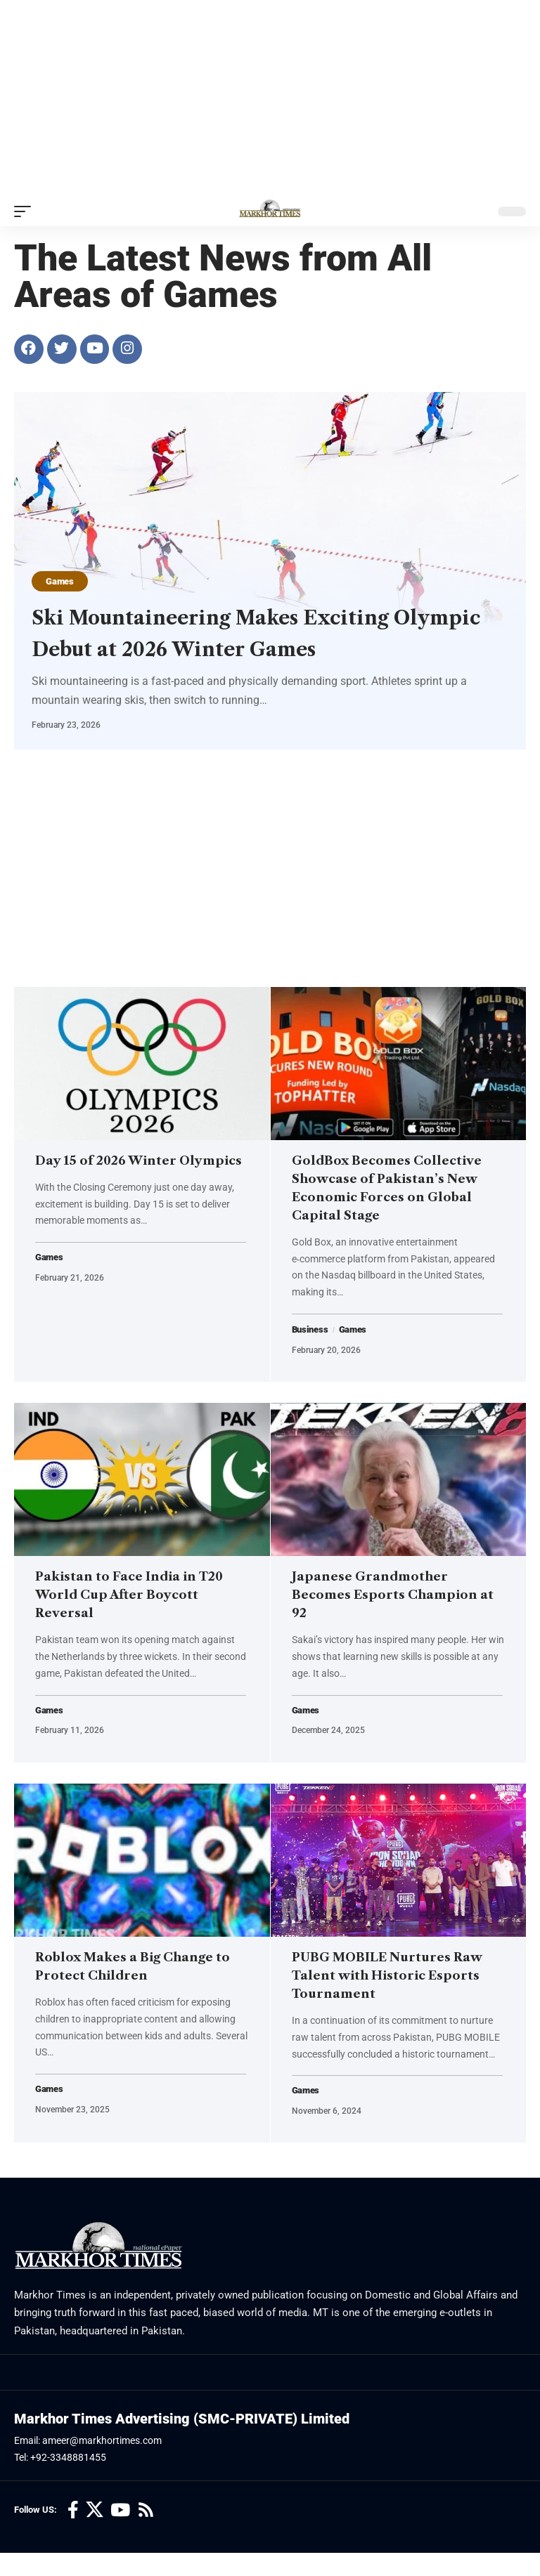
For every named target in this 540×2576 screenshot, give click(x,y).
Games (61, 552)
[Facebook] (73, 2533)
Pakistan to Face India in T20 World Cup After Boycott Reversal (127, 1617)
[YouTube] (120, 2533)
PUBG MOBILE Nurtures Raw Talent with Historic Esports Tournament (385, 1998)
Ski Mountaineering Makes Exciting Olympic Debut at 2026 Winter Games (270, 620)
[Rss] (146, 2533)
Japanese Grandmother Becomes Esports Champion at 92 (397, 1617)
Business (311, 1352)
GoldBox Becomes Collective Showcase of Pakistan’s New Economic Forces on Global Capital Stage (388, 1200)
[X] (94, 2533)
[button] (26, 211)
